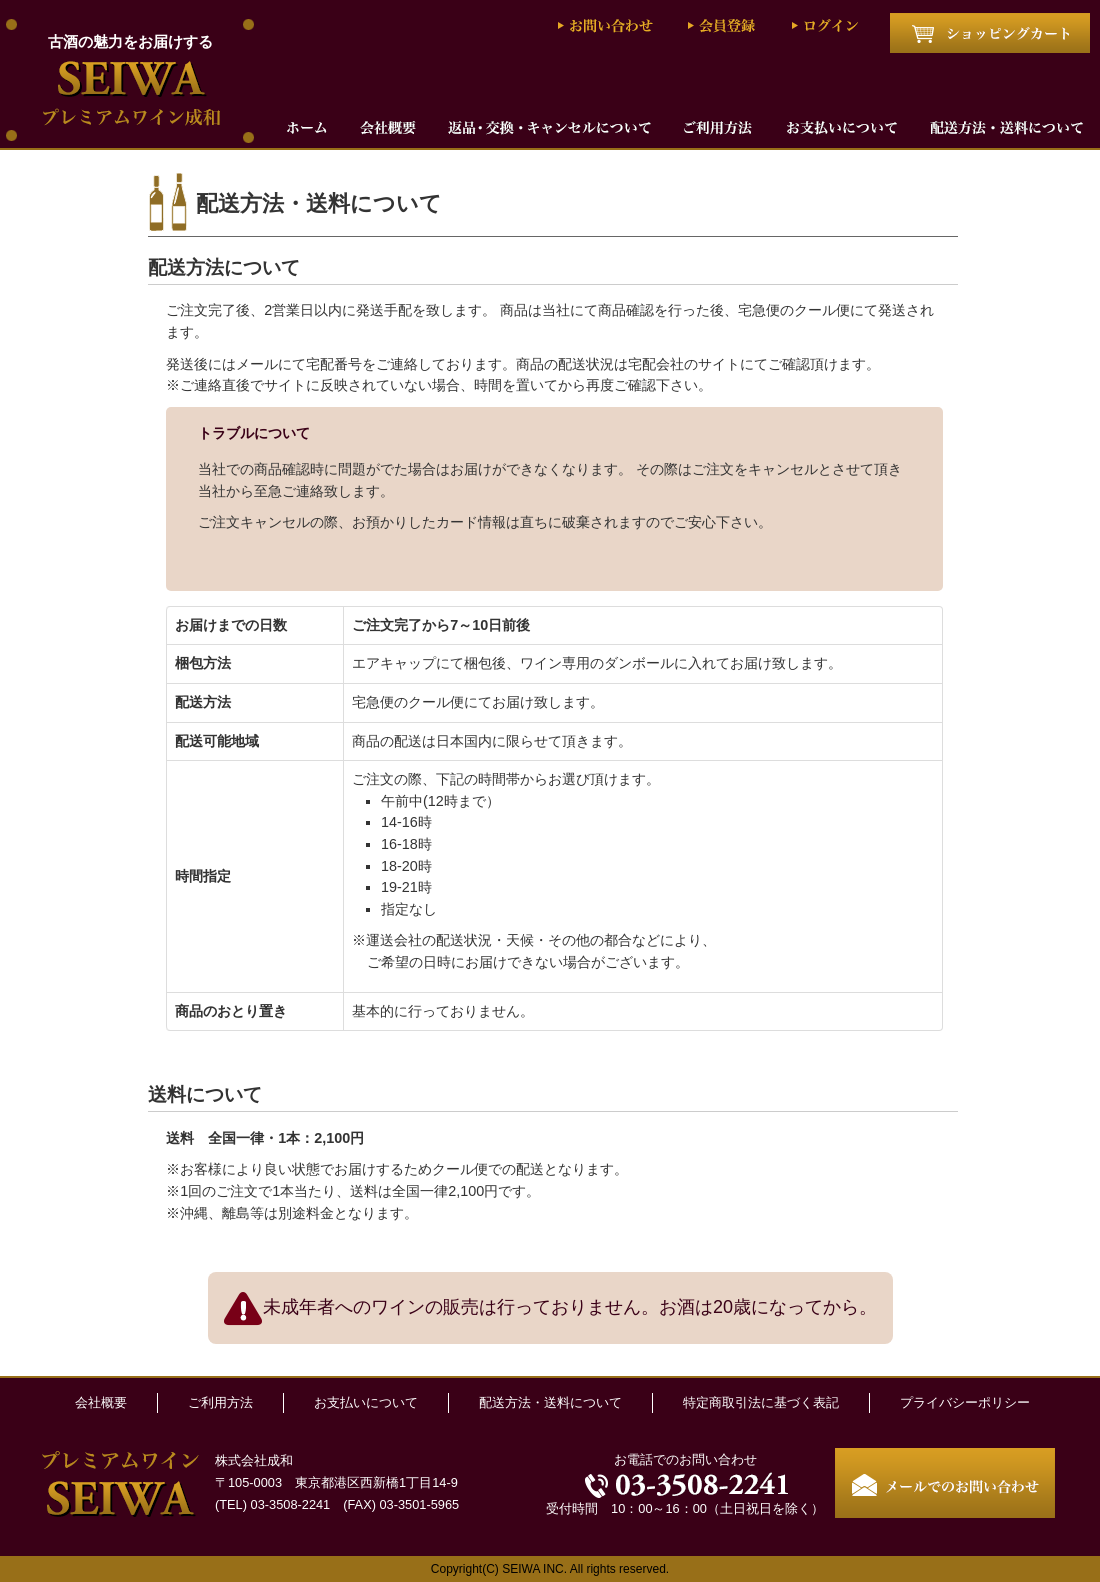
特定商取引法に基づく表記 (761, 1402)
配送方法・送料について (550, 1402)
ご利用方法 (220, 1402)
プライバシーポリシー (965, 1402)
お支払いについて (366, 1402)
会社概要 (101, 1402)
